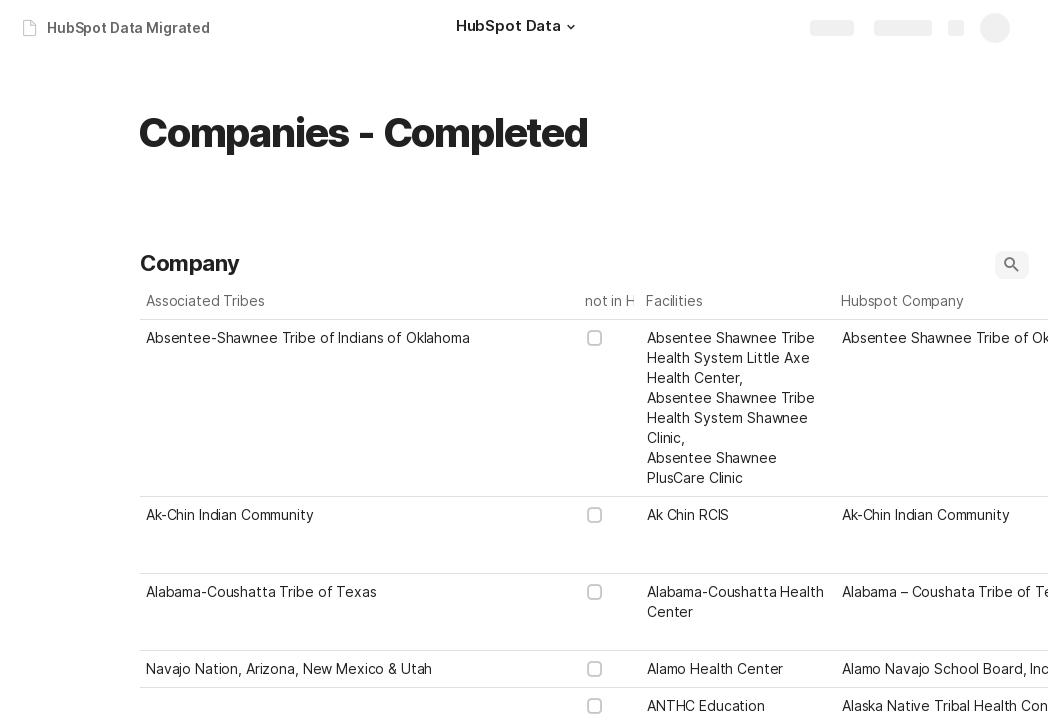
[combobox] (738, 408)
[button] (571, 27)
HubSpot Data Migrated (128, 27)
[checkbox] (595, 338)
